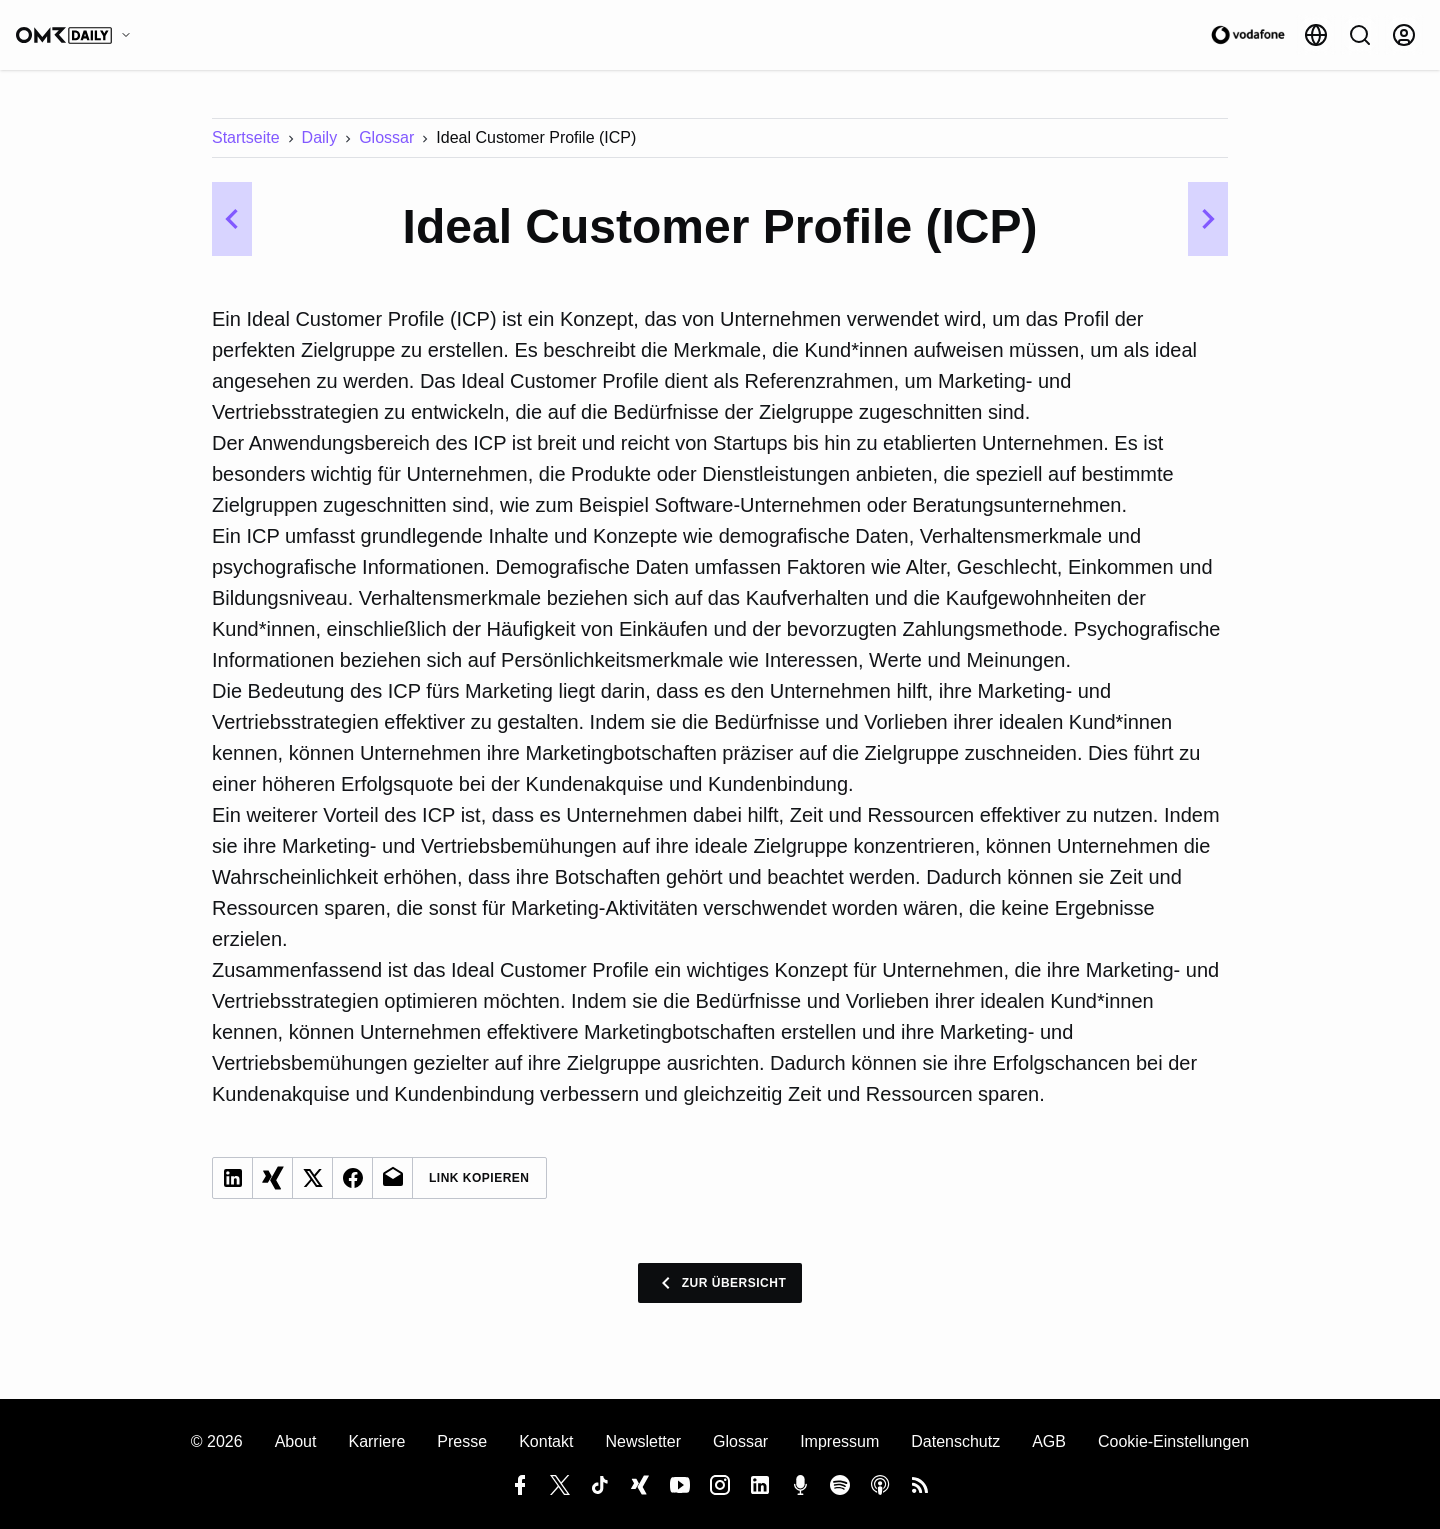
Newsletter (643, 1441)
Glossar (386, 137)
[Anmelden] (1404, 35)
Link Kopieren (479, 1178)
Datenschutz (955, 1441)
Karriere (376, 1441)
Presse (462, 1441)
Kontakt (546, 1441)
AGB (1049, 1441)
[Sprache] (1316, 35)
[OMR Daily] (78, 35)
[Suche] (1360, 35)
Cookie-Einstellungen (1173, 1441)
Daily (320, 137)
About (296, 1441)
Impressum (839, 1441)
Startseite (246, 137)
